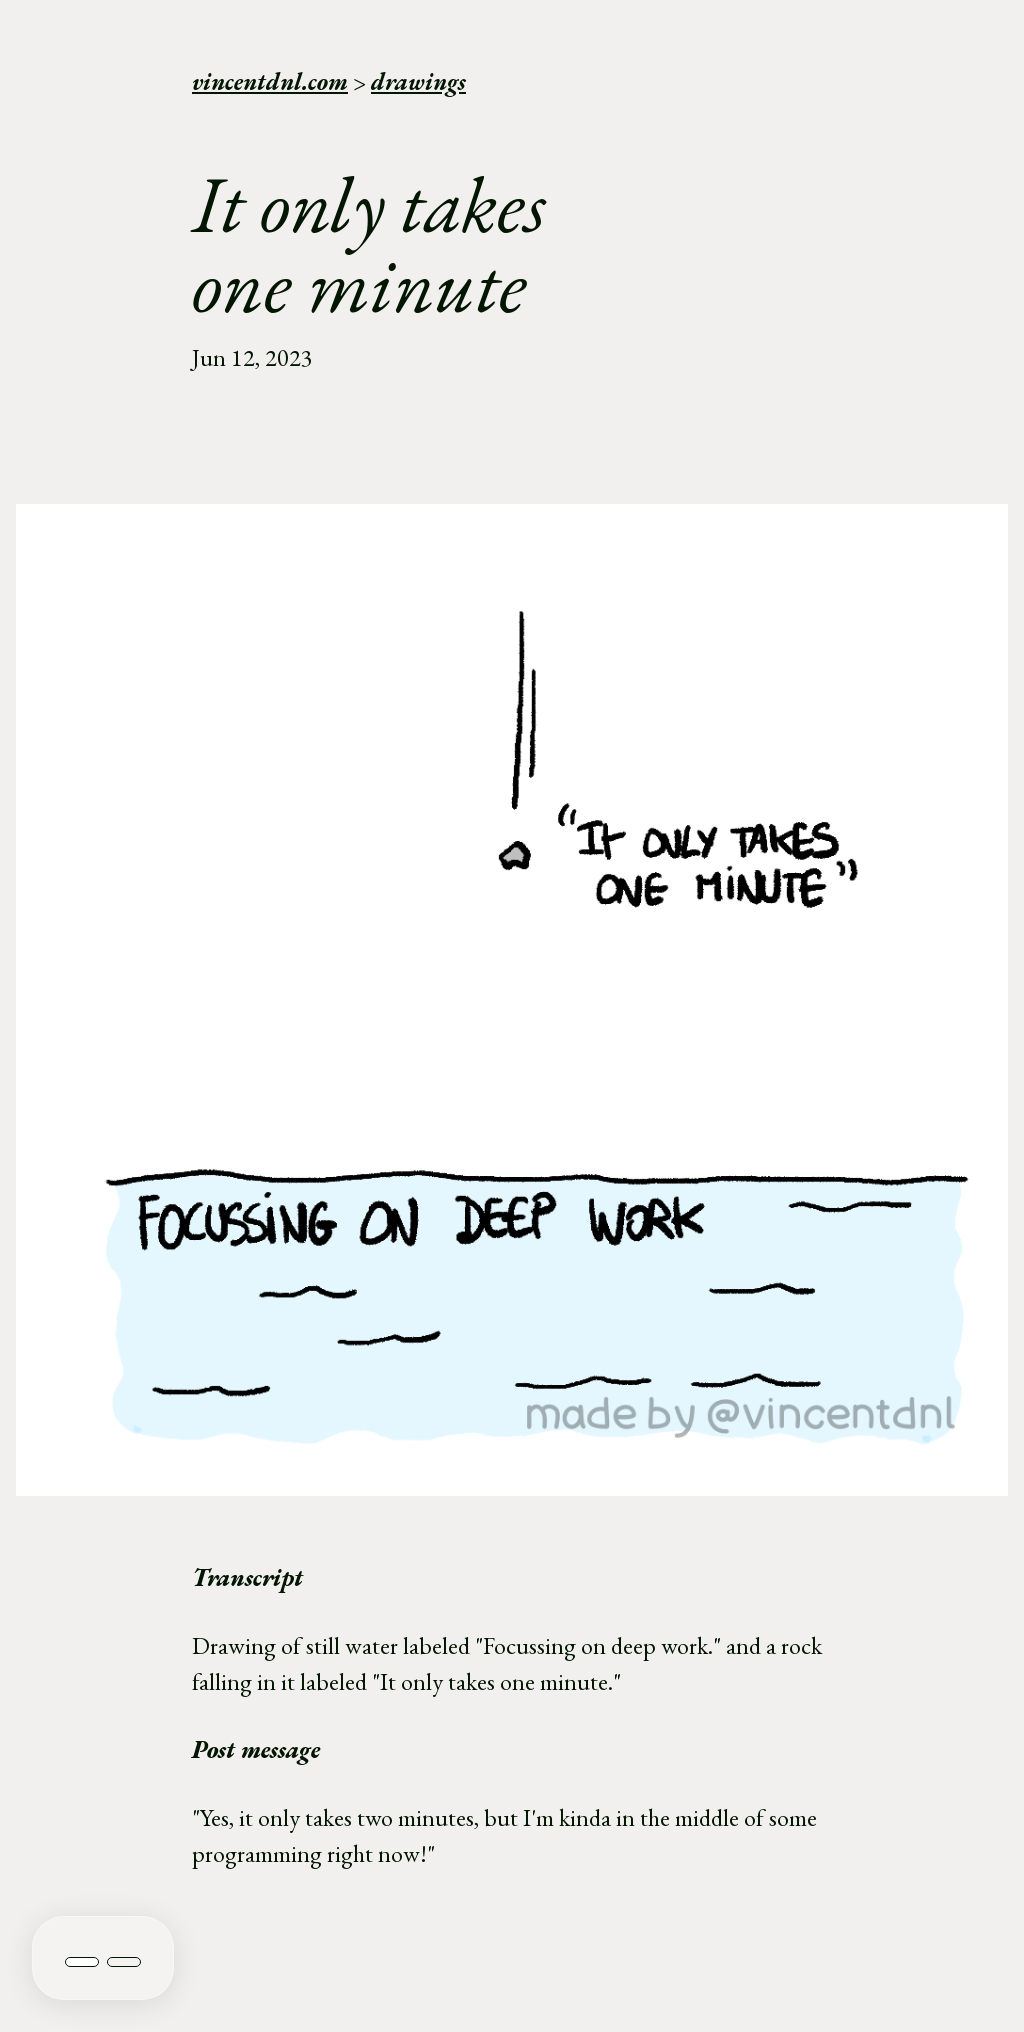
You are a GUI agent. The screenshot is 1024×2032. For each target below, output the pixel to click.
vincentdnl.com (270, 81)
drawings (418, 81)
